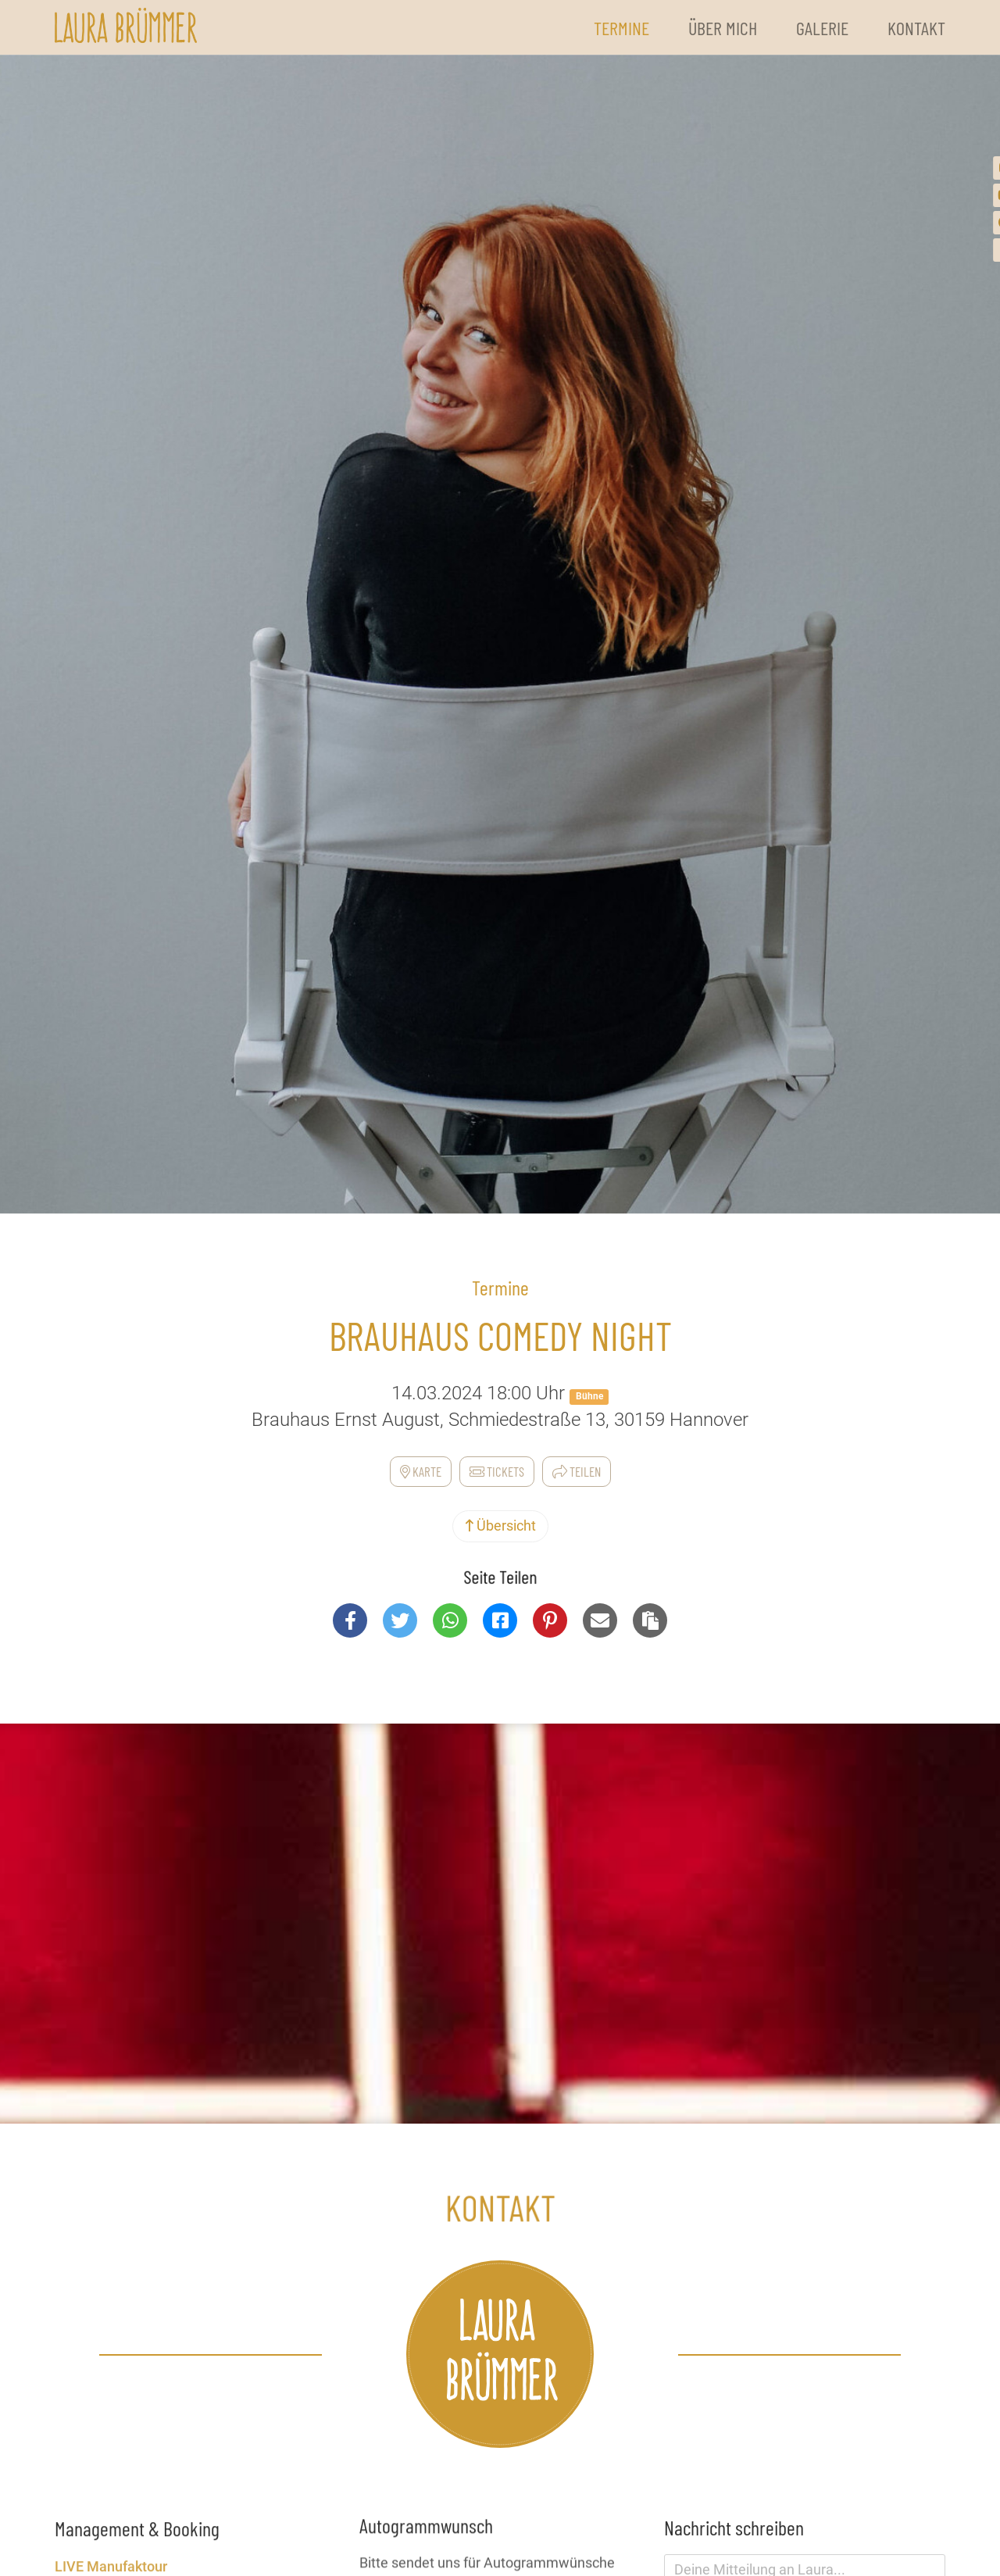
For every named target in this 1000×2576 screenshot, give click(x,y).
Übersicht (500, 1525)
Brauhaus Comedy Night (500, 1335)
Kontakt (916, 27)
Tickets (497, 1471)
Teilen (576, 1471)
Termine (621, 27)
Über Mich (722, 27)
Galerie (822, 27)
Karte (420, 1471)
